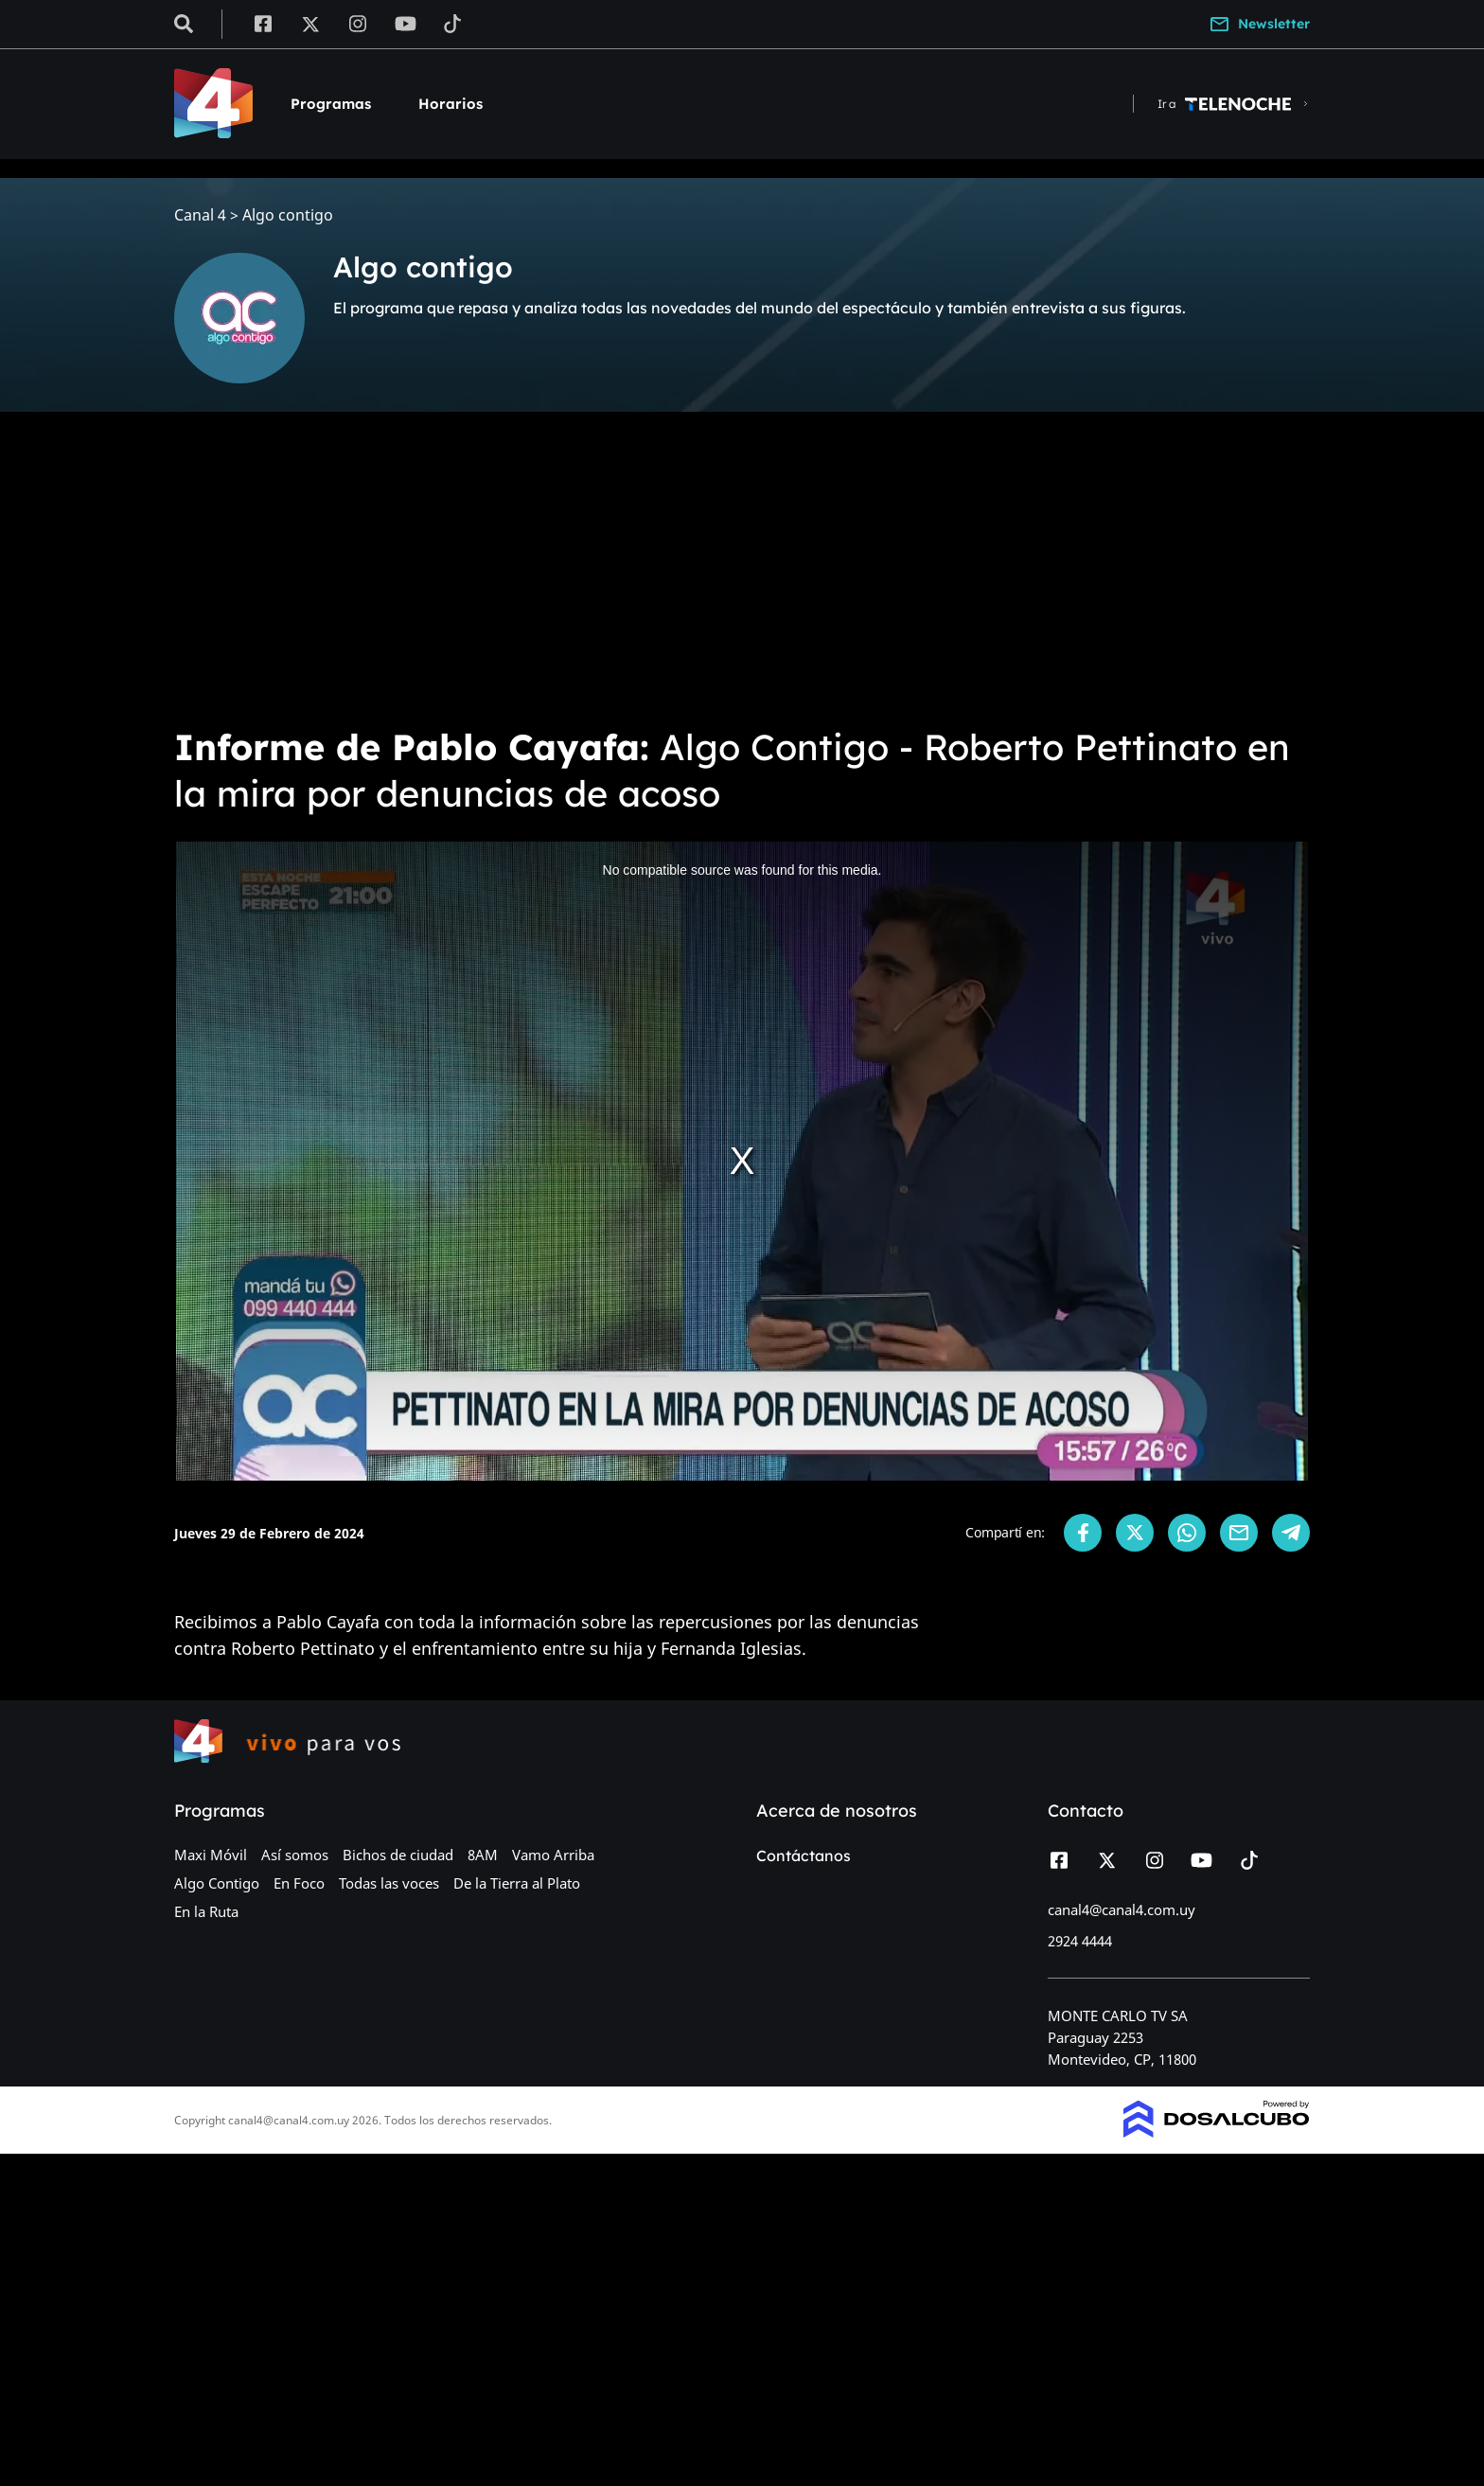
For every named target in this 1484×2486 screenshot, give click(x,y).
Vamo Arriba (553, 1854)
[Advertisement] (742, 568)
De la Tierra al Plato (516, 1882)
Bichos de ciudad (398, 1854)
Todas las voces (389, 1882)
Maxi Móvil (210, 1854)
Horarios (450, 104)
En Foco (299, 1882)
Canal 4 (200, 215)
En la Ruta (206, 1911)
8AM (483, 1854)
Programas (331, 104)
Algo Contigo (216, 1882)
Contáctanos (803, 1855)
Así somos (294, 1854)
